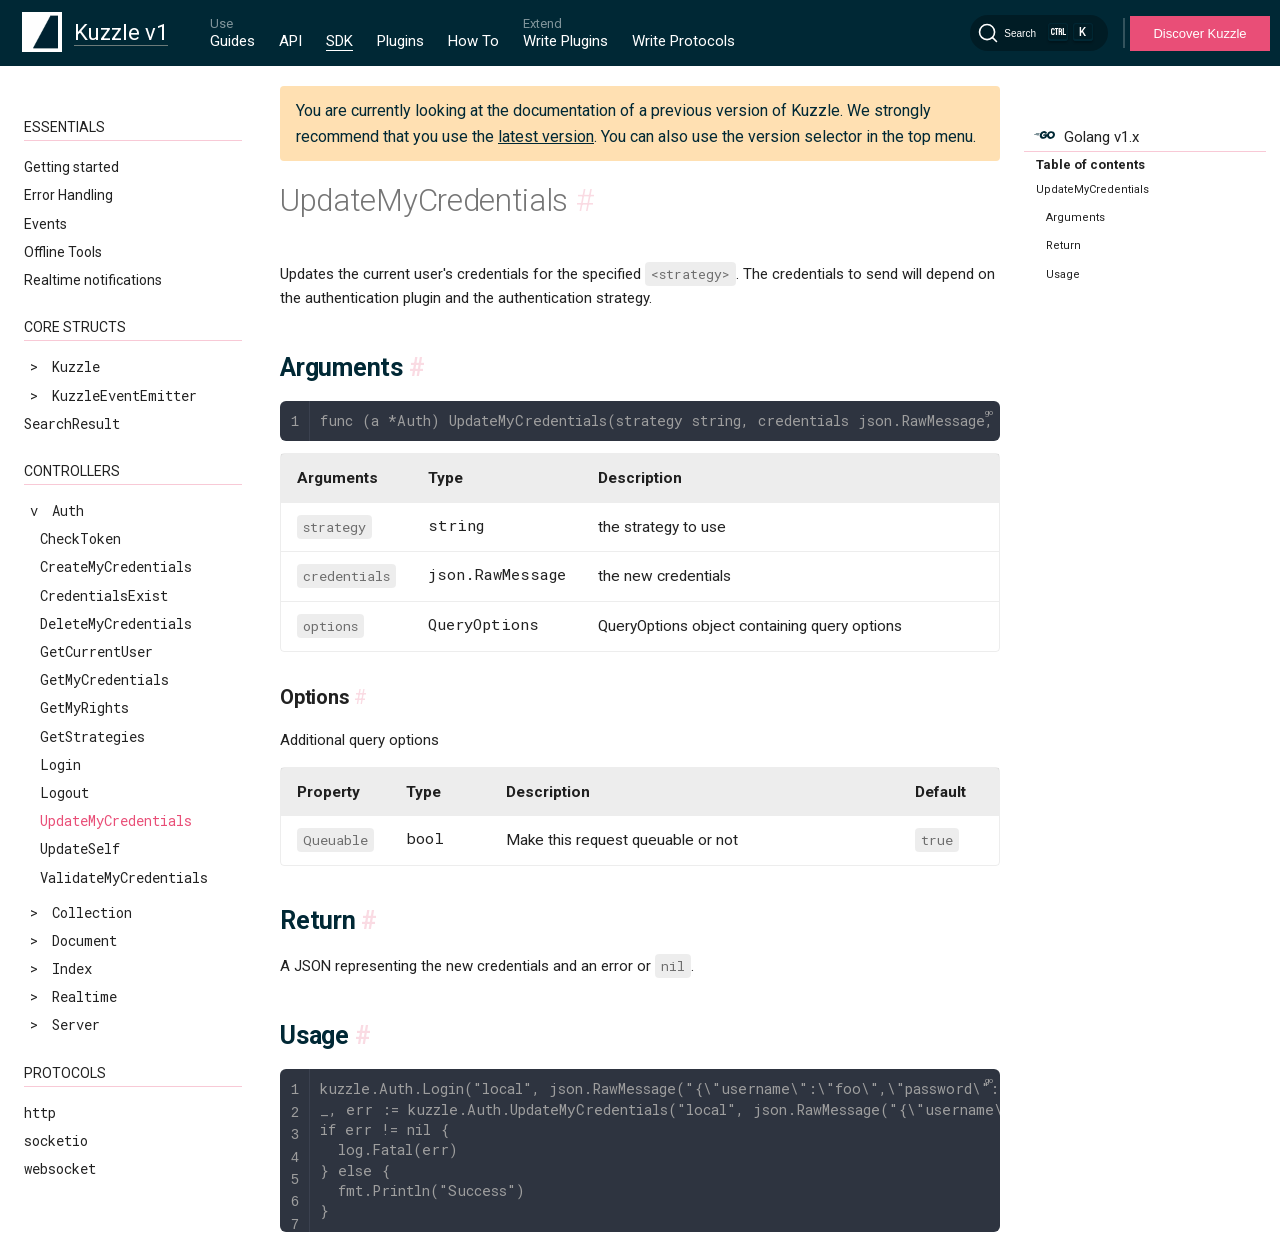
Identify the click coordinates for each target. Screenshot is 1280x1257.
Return (1063, 245)
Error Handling (68, 195)
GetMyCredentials (104, 679)
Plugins (400, 41)
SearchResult (72, 423)
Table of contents (1090, 164)
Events (45, 224)
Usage (1063, 274)
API (290, 41)
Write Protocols (683, 41)
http (40, 1112)
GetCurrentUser (96, 651)
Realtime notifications (93, 280)
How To (473, 41)
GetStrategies (92, 736)
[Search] (1039, 33)
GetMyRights (84, 707)
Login (60, 764)
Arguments (1075, 217)
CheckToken (80, 538)
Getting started (71, 167)
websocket (60, 1168)
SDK (339, 41)
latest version (546, 136)
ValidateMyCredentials (124, 877)
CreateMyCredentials (116, 566)
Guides (232, 41)
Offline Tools (63, 252)
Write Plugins (565, 41)
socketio (56, 1140)
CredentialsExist (104, 595)
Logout (64, 792)
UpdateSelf (80, 848)
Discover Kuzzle (1199, 33)
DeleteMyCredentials (116, 623)
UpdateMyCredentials (116, 820)
